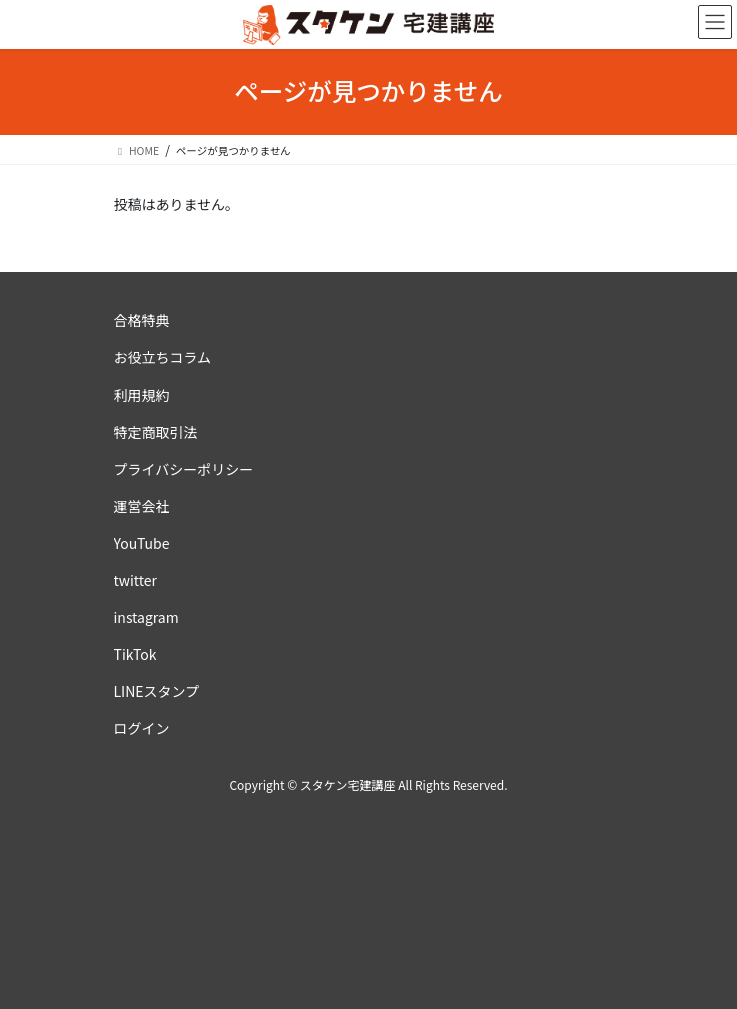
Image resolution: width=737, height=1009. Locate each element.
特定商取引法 (156, 432)
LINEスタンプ (157, 691)
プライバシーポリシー (184, 469)
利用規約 (142, 395)
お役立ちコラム (163, 357)
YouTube (142, 543)
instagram (146, 617)
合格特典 (142, 320)
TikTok (135, 654)
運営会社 (142, 506)
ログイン (142, 728)
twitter (136, 580)
